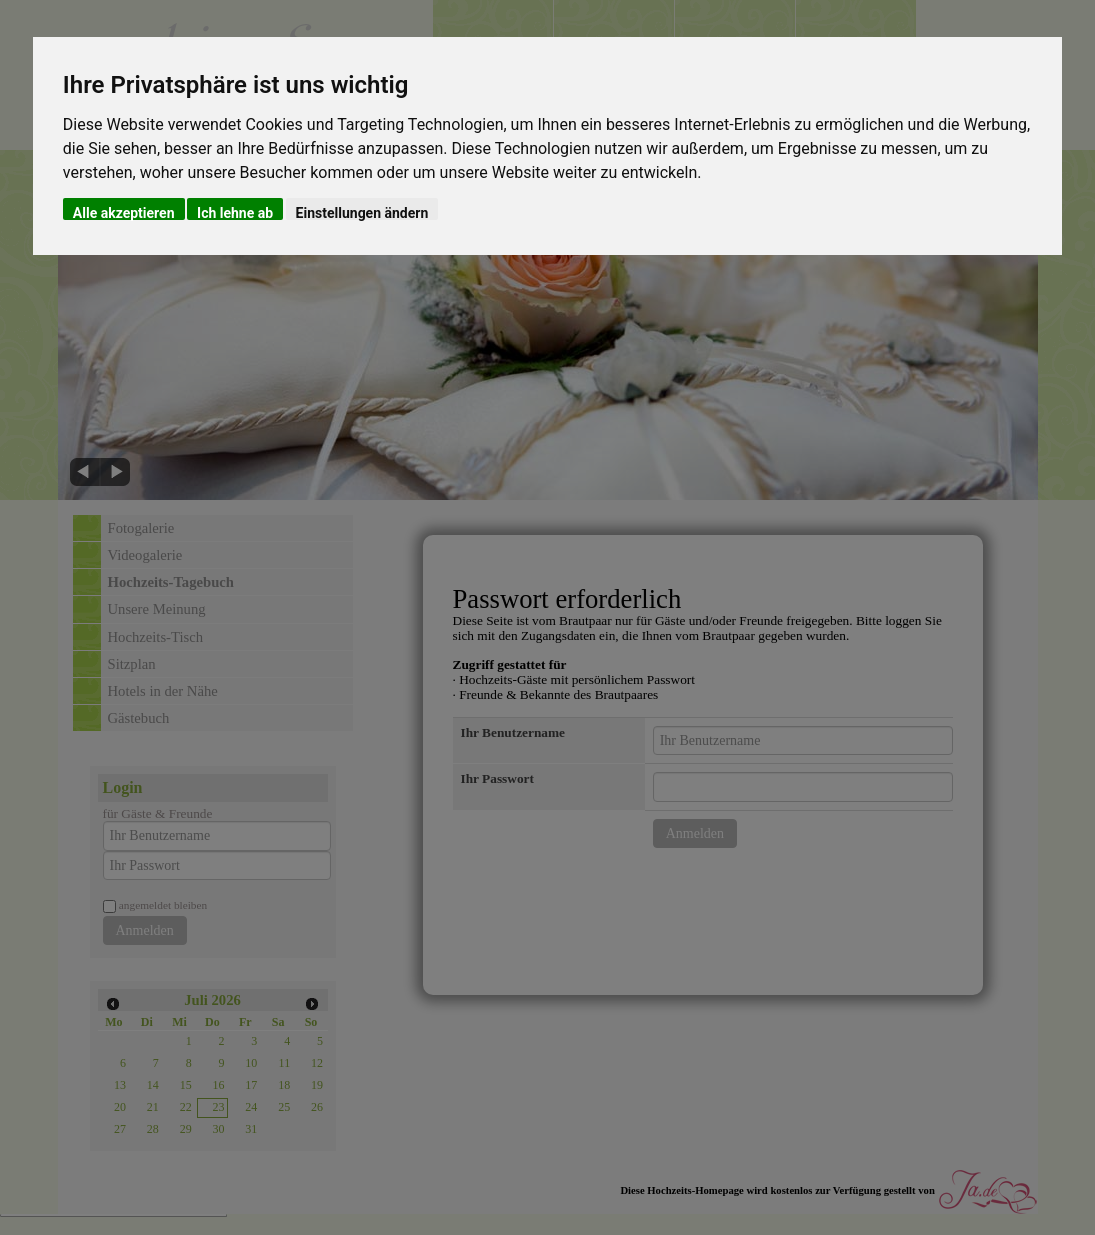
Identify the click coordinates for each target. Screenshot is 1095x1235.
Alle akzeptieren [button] (124, 212)
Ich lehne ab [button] (235, 212)
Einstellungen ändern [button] (362, 212)
